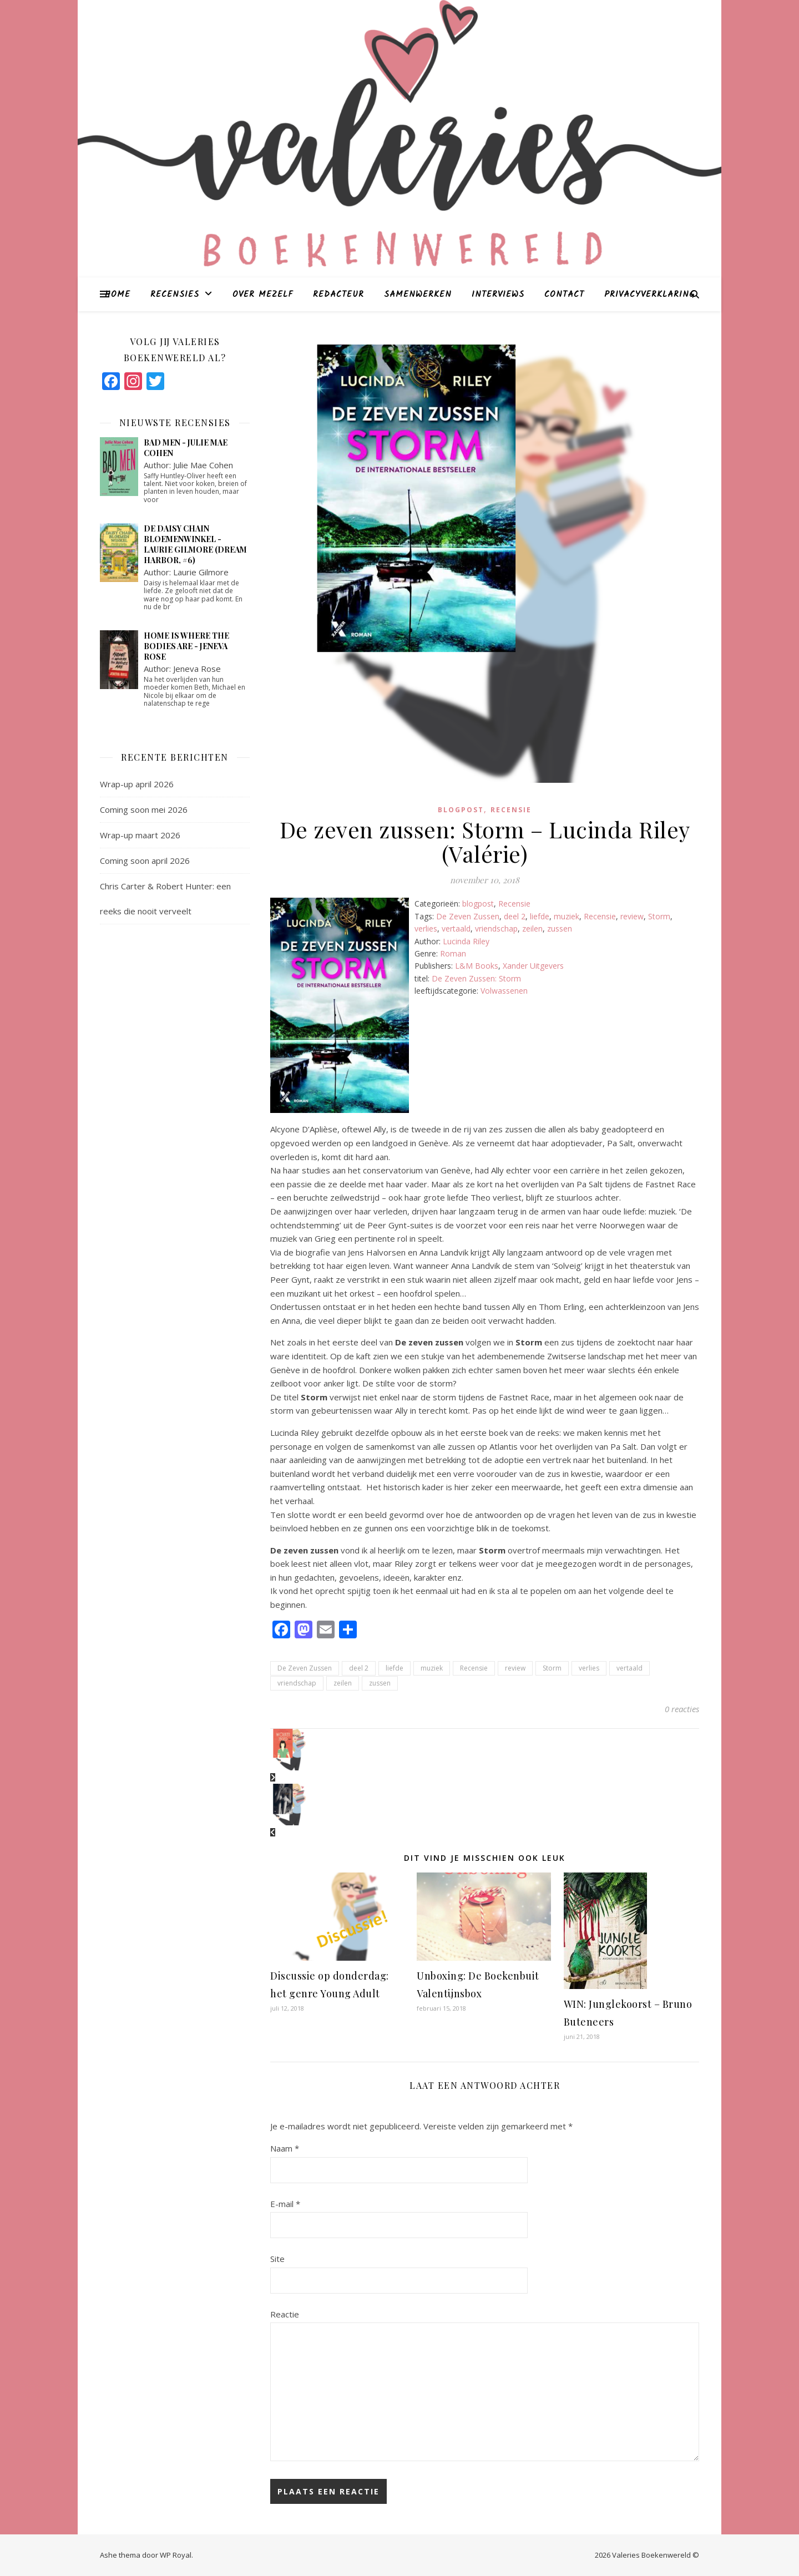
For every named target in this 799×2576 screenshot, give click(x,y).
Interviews (498, 294)
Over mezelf (262, 294)
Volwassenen (504, 990)
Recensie (511, 809)
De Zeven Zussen (467, 916)
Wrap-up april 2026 (137, 783)
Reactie (284, 2314)
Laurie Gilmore (201, 572)
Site (277, 2258)
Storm (659, 916)
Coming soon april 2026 (145, 860)
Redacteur (338, 294)
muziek (566, 916)
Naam (284, 2148)
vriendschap (496, 928)
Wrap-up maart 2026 (140, 835)
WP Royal (175, 2555)
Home (117, 294)
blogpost (461, 809)
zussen (559, 928)
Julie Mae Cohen (203, 464)
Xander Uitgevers (533, 965)
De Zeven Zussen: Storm (476, 978)
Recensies (174, 294)
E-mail (285, 2203)
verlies (425, 928)
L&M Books (476, 965)
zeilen (532, 928)
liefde (539, 916)
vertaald (456, 928)
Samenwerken (418, 294)
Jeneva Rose (197, 668)
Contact (564, 294)
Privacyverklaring (649, 294)
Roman (453, 953)
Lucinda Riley (466, 941)
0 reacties (682, 1708)
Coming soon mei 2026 (144, 809)
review (632, 916)
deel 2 (514, 916)
